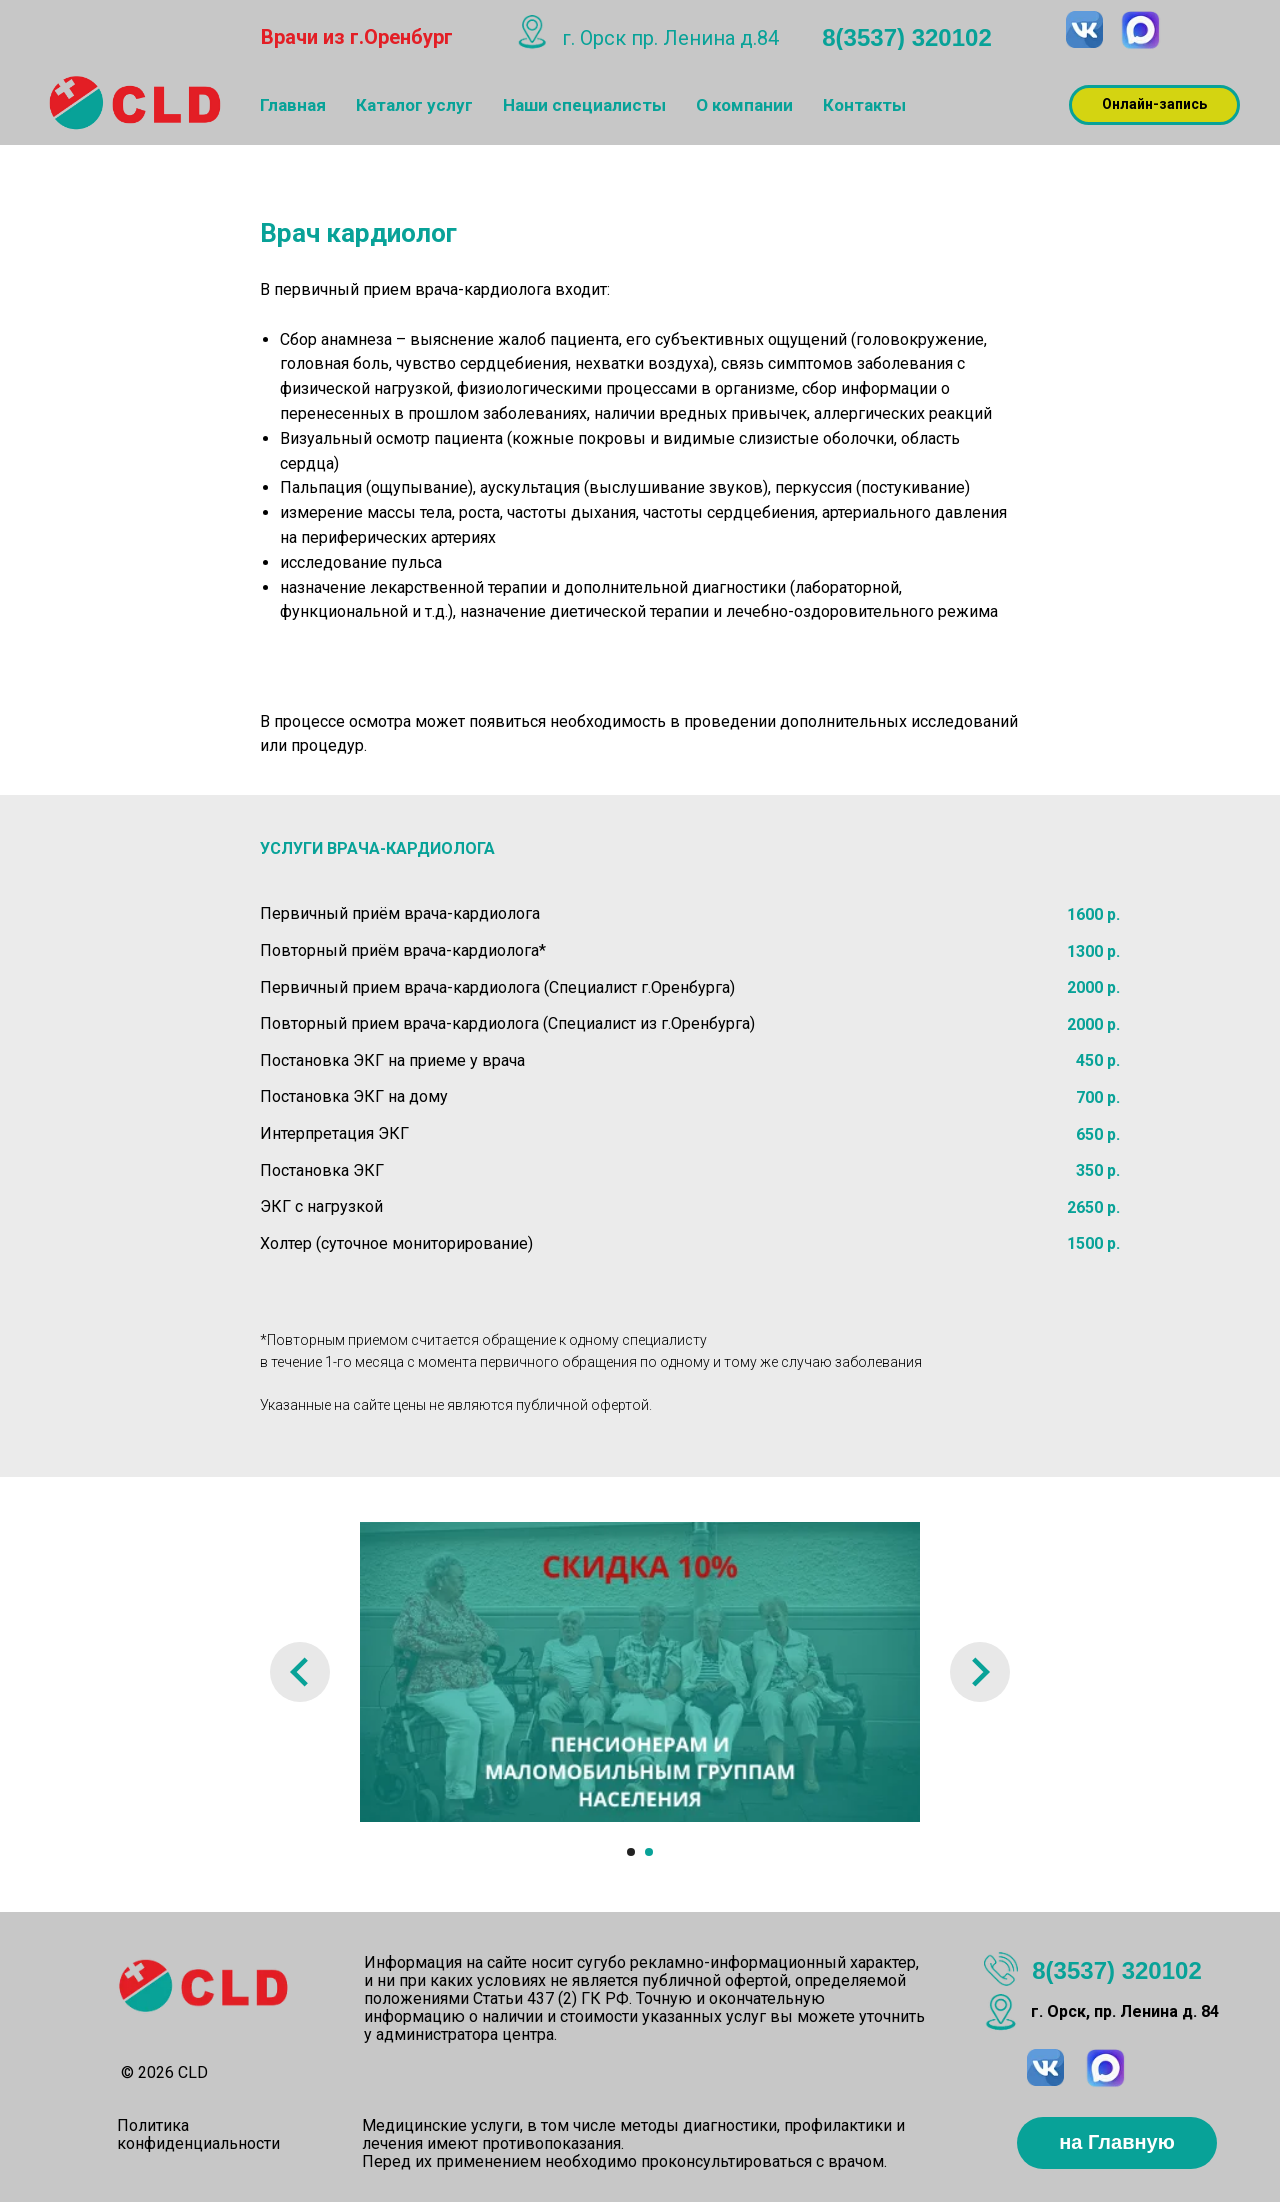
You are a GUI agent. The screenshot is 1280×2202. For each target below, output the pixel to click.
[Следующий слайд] (980, 1672)
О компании (744, 105)
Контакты (864, 105)
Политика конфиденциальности (198, 2134)
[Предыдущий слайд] (300, 1672)
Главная (293, 105)
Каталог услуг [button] (414, 105)
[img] (1140, 31)
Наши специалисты (584, 105)
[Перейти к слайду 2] (649, 1852)
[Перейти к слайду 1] (631, 1852)
